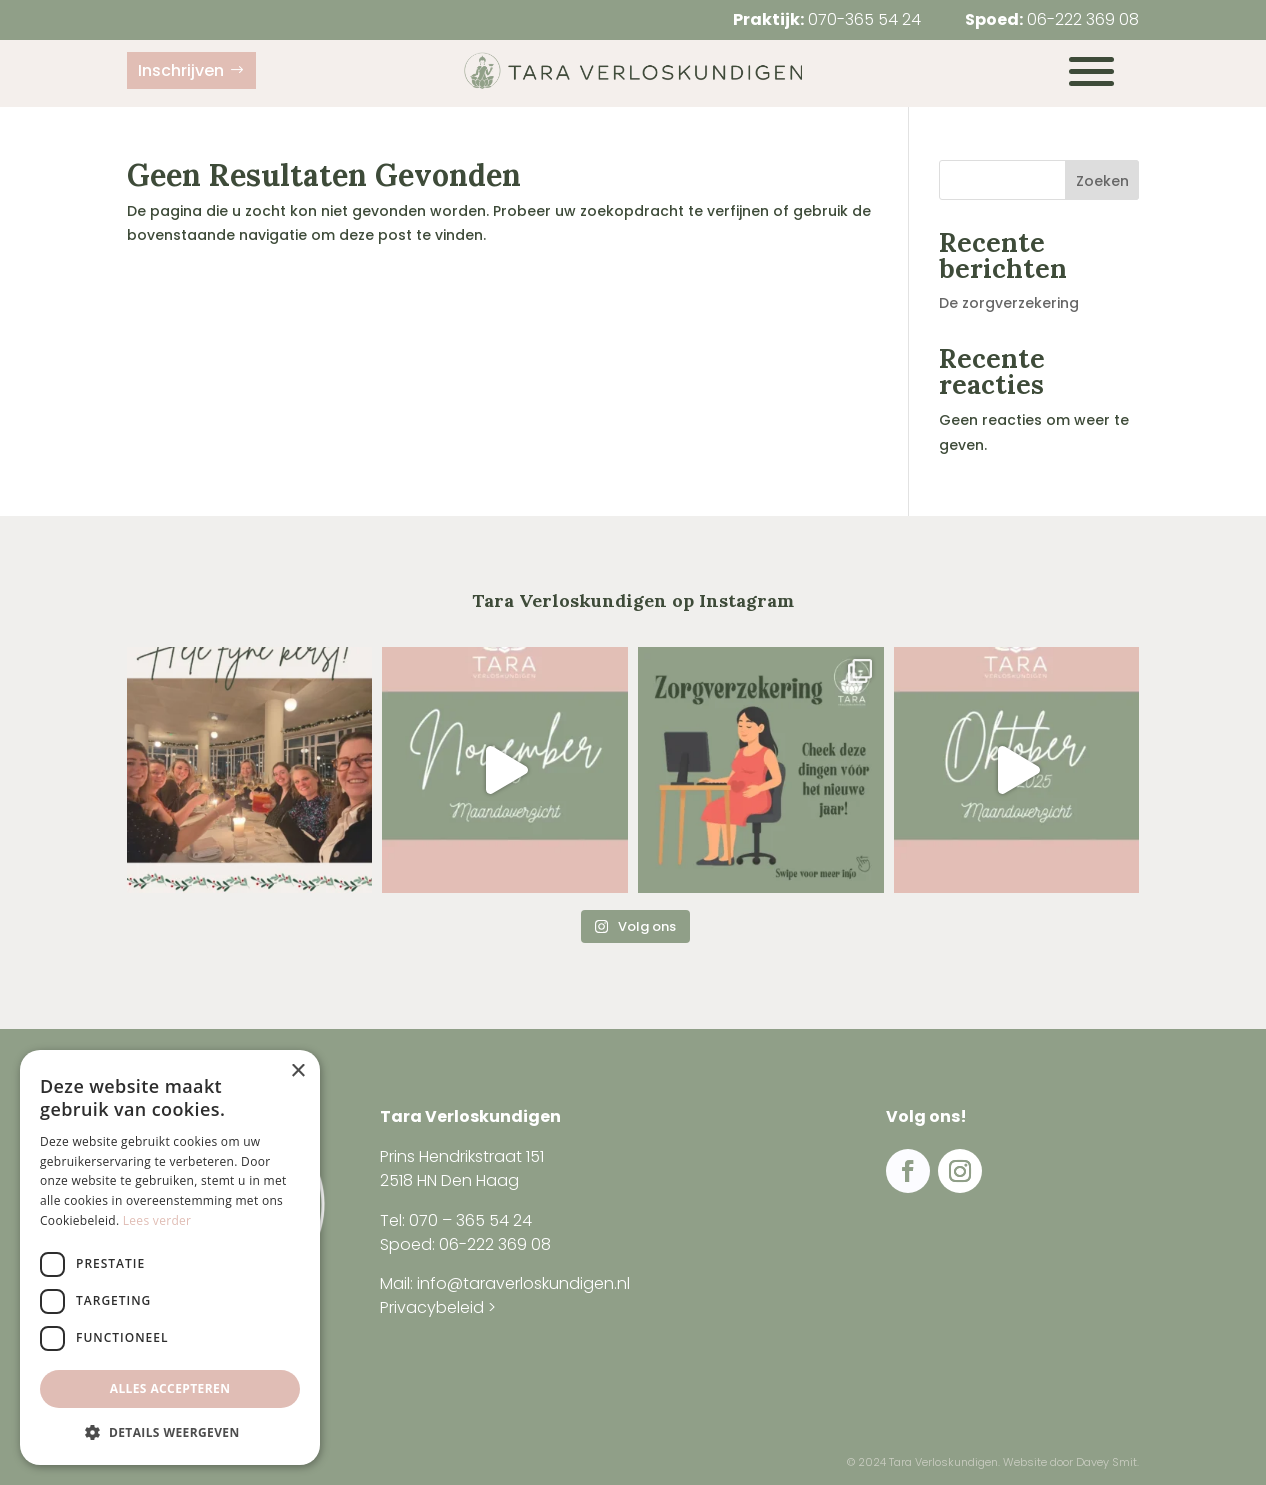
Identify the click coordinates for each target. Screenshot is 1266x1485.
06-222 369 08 (1083, 19)
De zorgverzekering (1009, 303)
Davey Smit (1106, 1462)
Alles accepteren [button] (170, 1388)
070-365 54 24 (864, 19)
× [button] (297, 1071)
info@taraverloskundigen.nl (523, 1283)
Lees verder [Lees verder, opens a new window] (157, 1220)
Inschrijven (181, 70)
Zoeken (1102, 181)
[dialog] (170, 1257)
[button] (170, 1433)
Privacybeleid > (438, 1307)
